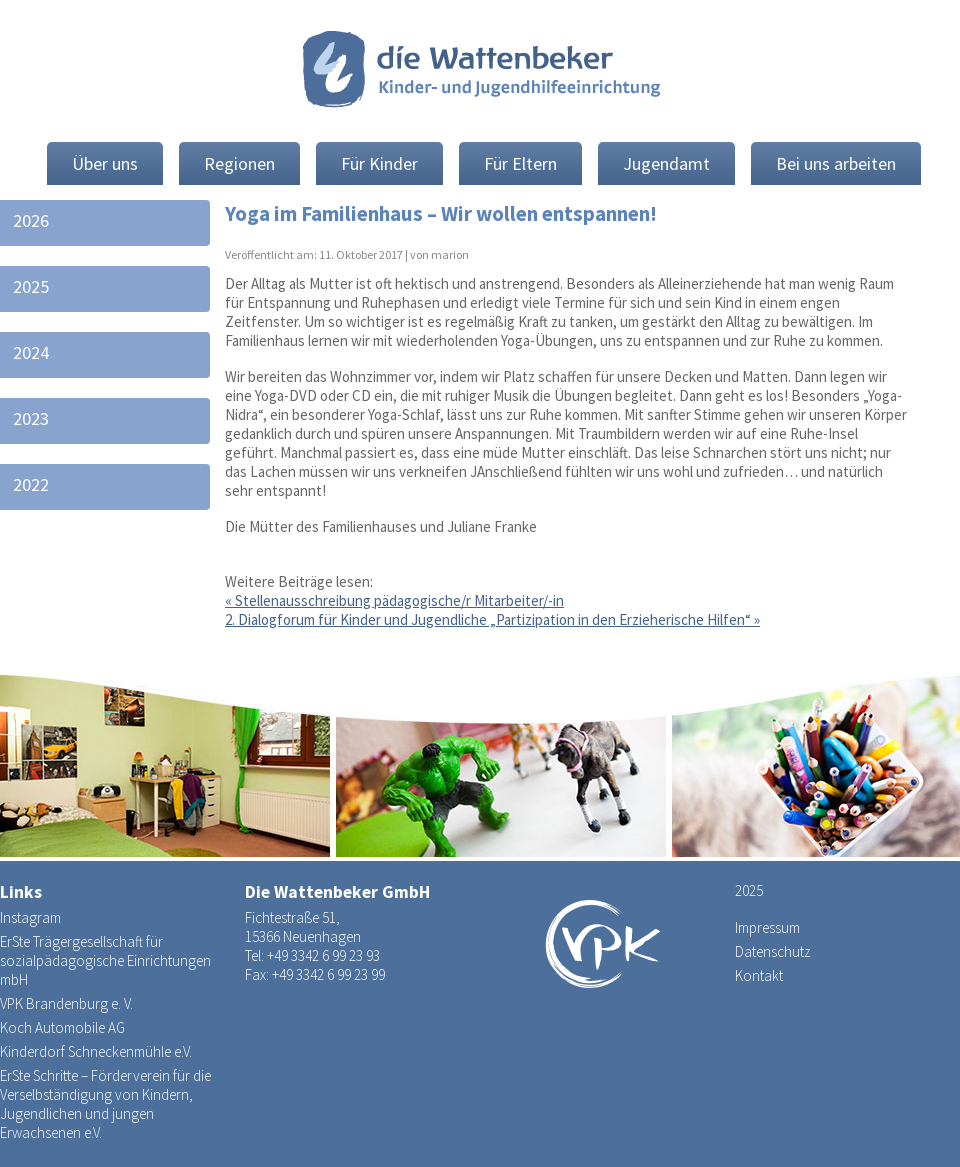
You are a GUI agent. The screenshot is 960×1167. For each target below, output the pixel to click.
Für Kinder (379, 163)
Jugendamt (666, 163)
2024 (31, 352)
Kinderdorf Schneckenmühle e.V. (96, 1051)
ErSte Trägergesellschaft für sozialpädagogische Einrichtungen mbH (105, 960)
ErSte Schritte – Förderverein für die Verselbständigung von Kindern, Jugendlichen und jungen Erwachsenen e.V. (105, 1104)
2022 (31, 484)
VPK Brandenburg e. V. (66, 1003)
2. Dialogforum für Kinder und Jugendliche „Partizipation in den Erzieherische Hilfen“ (492, 619)
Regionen (239, 163)
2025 (31, 286)
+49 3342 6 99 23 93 (323, 955)
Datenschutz (773, 951)
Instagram (30, 917)
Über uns (105, 163)
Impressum (767, 927)
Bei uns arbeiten (836, 163)
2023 (31, 418)
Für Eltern (520, 163)
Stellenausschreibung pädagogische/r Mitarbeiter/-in (394, 600)
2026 (31, 220)
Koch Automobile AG (62, 1027)
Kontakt (759, 975)
